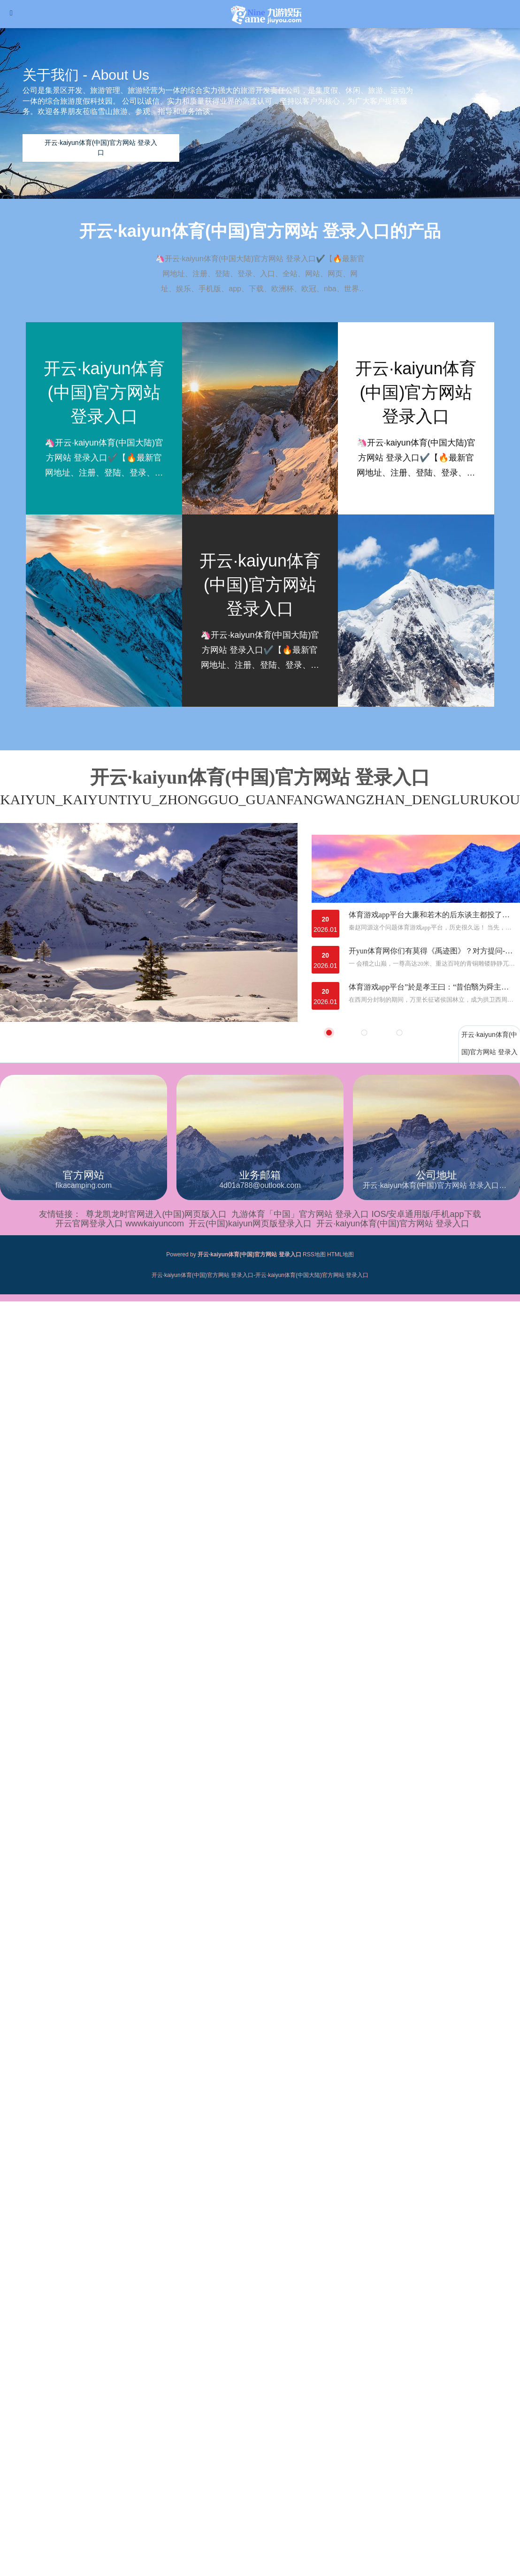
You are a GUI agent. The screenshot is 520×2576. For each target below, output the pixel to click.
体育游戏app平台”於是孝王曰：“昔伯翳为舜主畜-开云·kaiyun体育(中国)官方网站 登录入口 (432, 987)
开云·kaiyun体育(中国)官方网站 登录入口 (392, 1223)
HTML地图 (340, 1254)
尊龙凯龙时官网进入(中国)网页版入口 (156, 1214)
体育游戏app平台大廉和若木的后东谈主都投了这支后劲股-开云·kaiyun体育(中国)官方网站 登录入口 (432, 915)
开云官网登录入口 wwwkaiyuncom (119, 1223)
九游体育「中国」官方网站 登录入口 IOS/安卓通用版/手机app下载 (356, 1214)
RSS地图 (314, 1254)
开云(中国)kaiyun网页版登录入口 (250, 1223)
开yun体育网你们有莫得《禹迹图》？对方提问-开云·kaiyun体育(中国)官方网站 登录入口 (432, 951)
